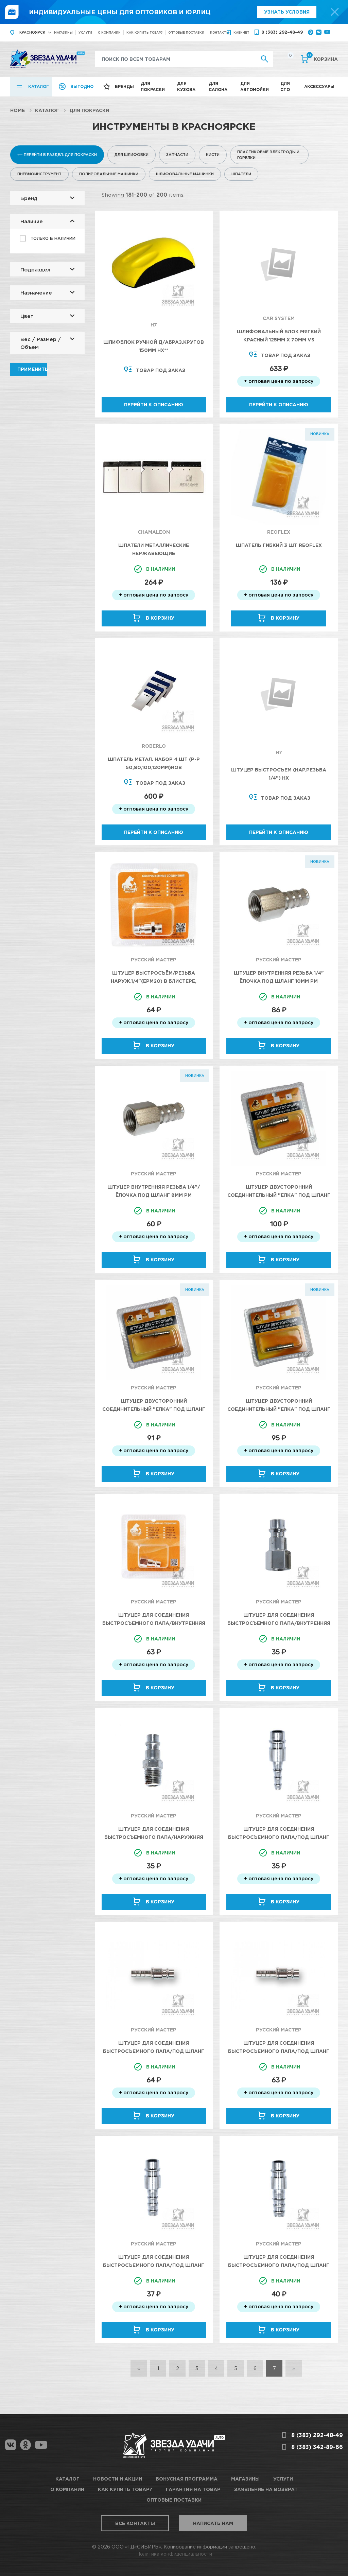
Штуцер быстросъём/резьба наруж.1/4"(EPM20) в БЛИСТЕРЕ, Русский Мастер (153, 981)
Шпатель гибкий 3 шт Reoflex (279, 545)
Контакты (219, 32)
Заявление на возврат (266, 2489)
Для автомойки (254, 86)
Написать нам (213, 2523)
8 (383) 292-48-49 (282, 32)
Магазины (63, 32)
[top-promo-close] (335, 11)
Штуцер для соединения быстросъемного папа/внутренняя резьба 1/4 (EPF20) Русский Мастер (153, 1623)
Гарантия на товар (193, 2489)
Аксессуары (319, 86)
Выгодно (81, 86)
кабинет (241, 32)
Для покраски (153, 86)
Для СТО (285, 86)
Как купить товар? (144, 32)
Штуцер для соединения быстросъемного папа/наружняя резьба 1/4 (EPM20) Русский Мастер (153, 1837)
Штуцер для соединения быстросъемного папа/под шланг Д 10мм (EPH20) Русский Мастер (278, 2265)
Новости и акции (117, 2478)
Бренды (124, 86)
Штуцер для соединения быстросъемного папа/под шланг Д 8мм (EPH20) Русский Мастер (278, 2051)
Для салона (218, 86)
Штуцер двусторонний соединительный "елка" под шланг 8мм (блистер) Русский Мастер (278, 1409)
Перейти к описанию (153, 404)
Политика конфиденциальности (174, 2553)
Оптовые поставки (186, 32)
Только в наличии (53, 238)
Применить (32, 369)
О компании (109, 32)
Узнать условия (287, 11)
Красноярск (32, 32)
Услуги (85, 32)
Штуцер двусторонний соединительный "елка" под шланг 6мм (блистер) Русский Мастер (153, 1409)
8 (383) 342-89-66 (317, 2447)
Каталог (38, 86)
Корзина (322, 58)
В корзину (160, 617)
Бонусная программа (187, 2478)
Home (17, 110)
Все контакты (135, 2523)
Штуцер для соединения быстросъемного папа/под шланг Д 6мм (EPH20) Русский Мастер (278, 1837)
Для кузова (186, 86)
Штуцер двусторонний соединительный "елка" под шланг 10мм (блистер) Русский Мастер (278, 1195)
